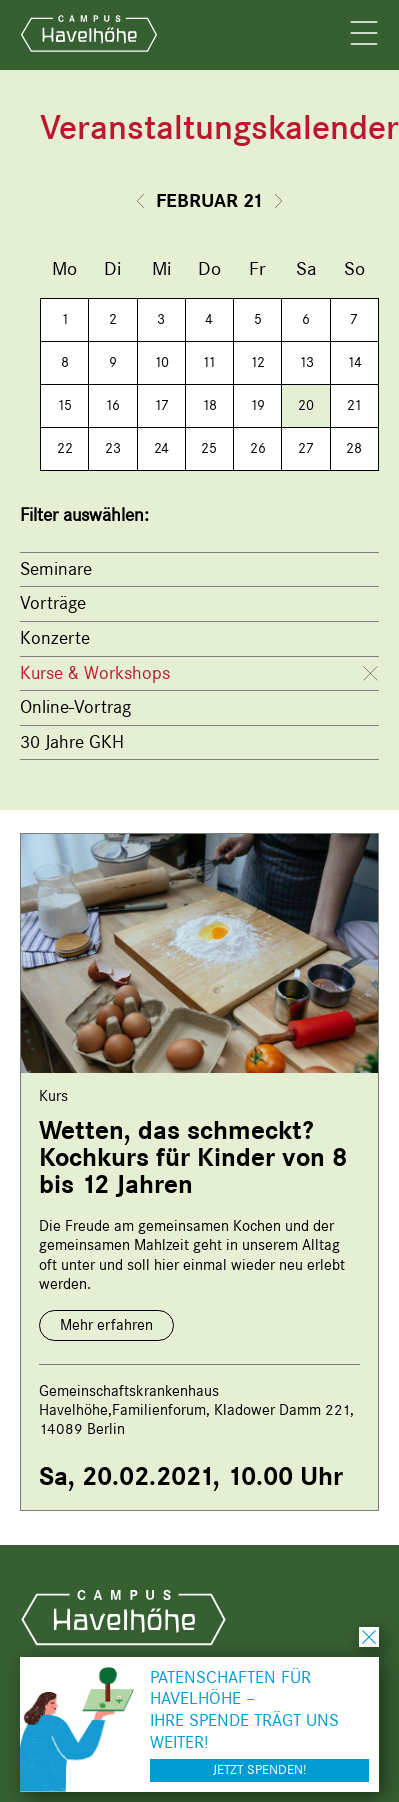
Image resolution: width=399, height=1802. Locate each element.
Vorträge (53, 603)
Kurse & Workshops (95, 673)
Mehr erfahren (106, 1325)
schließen (369, 1637)
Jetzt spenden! (259, 1769)
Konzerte (55, 638)
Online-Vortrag (75, 707)
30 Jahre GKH (72, 742)
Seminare (56, 569)
